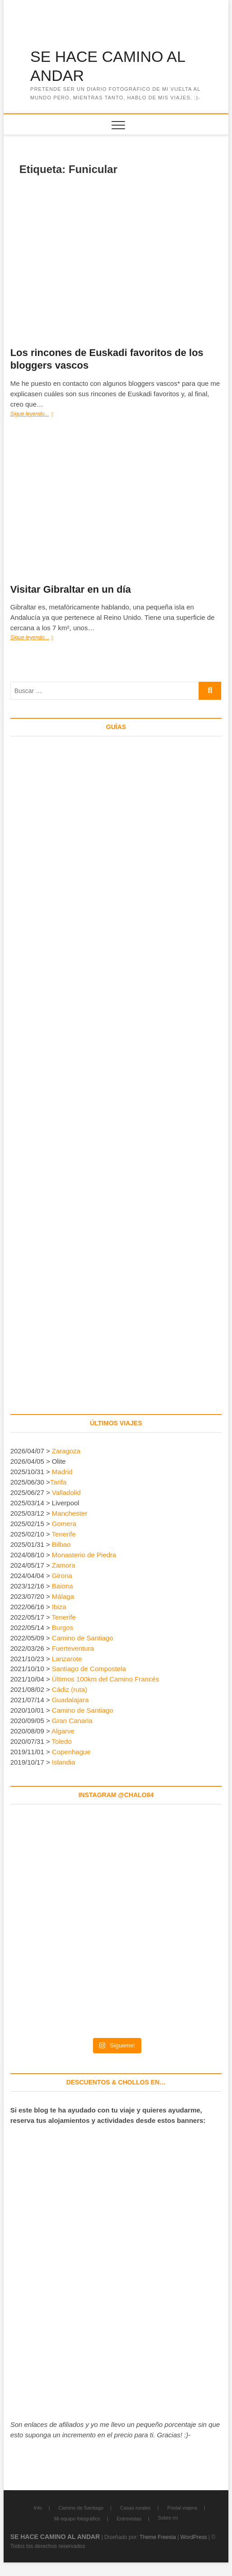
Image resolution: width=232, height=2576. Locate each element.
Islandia (63, 1762)
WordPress (193, 2537)
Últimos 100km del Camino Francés (105, 1679)
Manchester (69, 1513)
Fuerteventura (73, 1648)
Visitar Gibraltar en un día (70, 589)
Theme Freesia (157, 2537)
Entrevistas (129, 2518)
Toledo (62, 1741)
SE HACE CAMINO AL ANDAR (107, 66)
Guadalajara (70, 1700)
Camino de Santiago (82, 1638)
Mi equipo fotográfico (77, 2518)
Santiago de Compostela (89, 1668)
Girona (62, 1575)
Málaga (63, 1596)
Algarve (62, 1731)
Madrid (62, 1471)
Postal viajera (182, 2507)
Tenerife (64, 1534)
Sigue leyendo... (40, 414)
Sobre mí (168, 2517)
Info (37, 2507)
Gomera (64, 1523)
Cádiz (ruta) (69, 1689)
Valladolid (66, 1492)
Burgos (63, 1627)
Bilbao (61, 1544)
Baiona (62, 1586)
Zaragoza (67, 1451)
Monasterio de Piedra (84, 1555)
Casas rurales (135, 2507)
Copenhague (71, 1752)
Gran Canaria (72, 1720)
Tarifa (58, 1482)
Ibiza (59, 1607)
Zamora (63, 1565)
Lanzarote (67, 1659)
